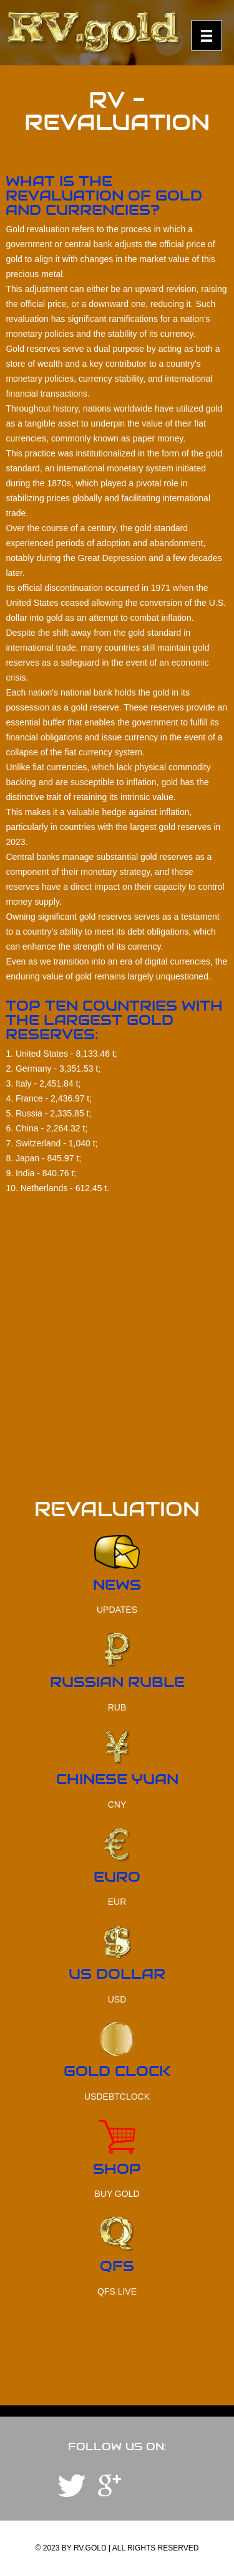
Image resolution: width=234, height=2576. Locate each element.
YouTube (109, 2486)
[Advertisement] (117, 1382)
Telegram (71, 2486)
